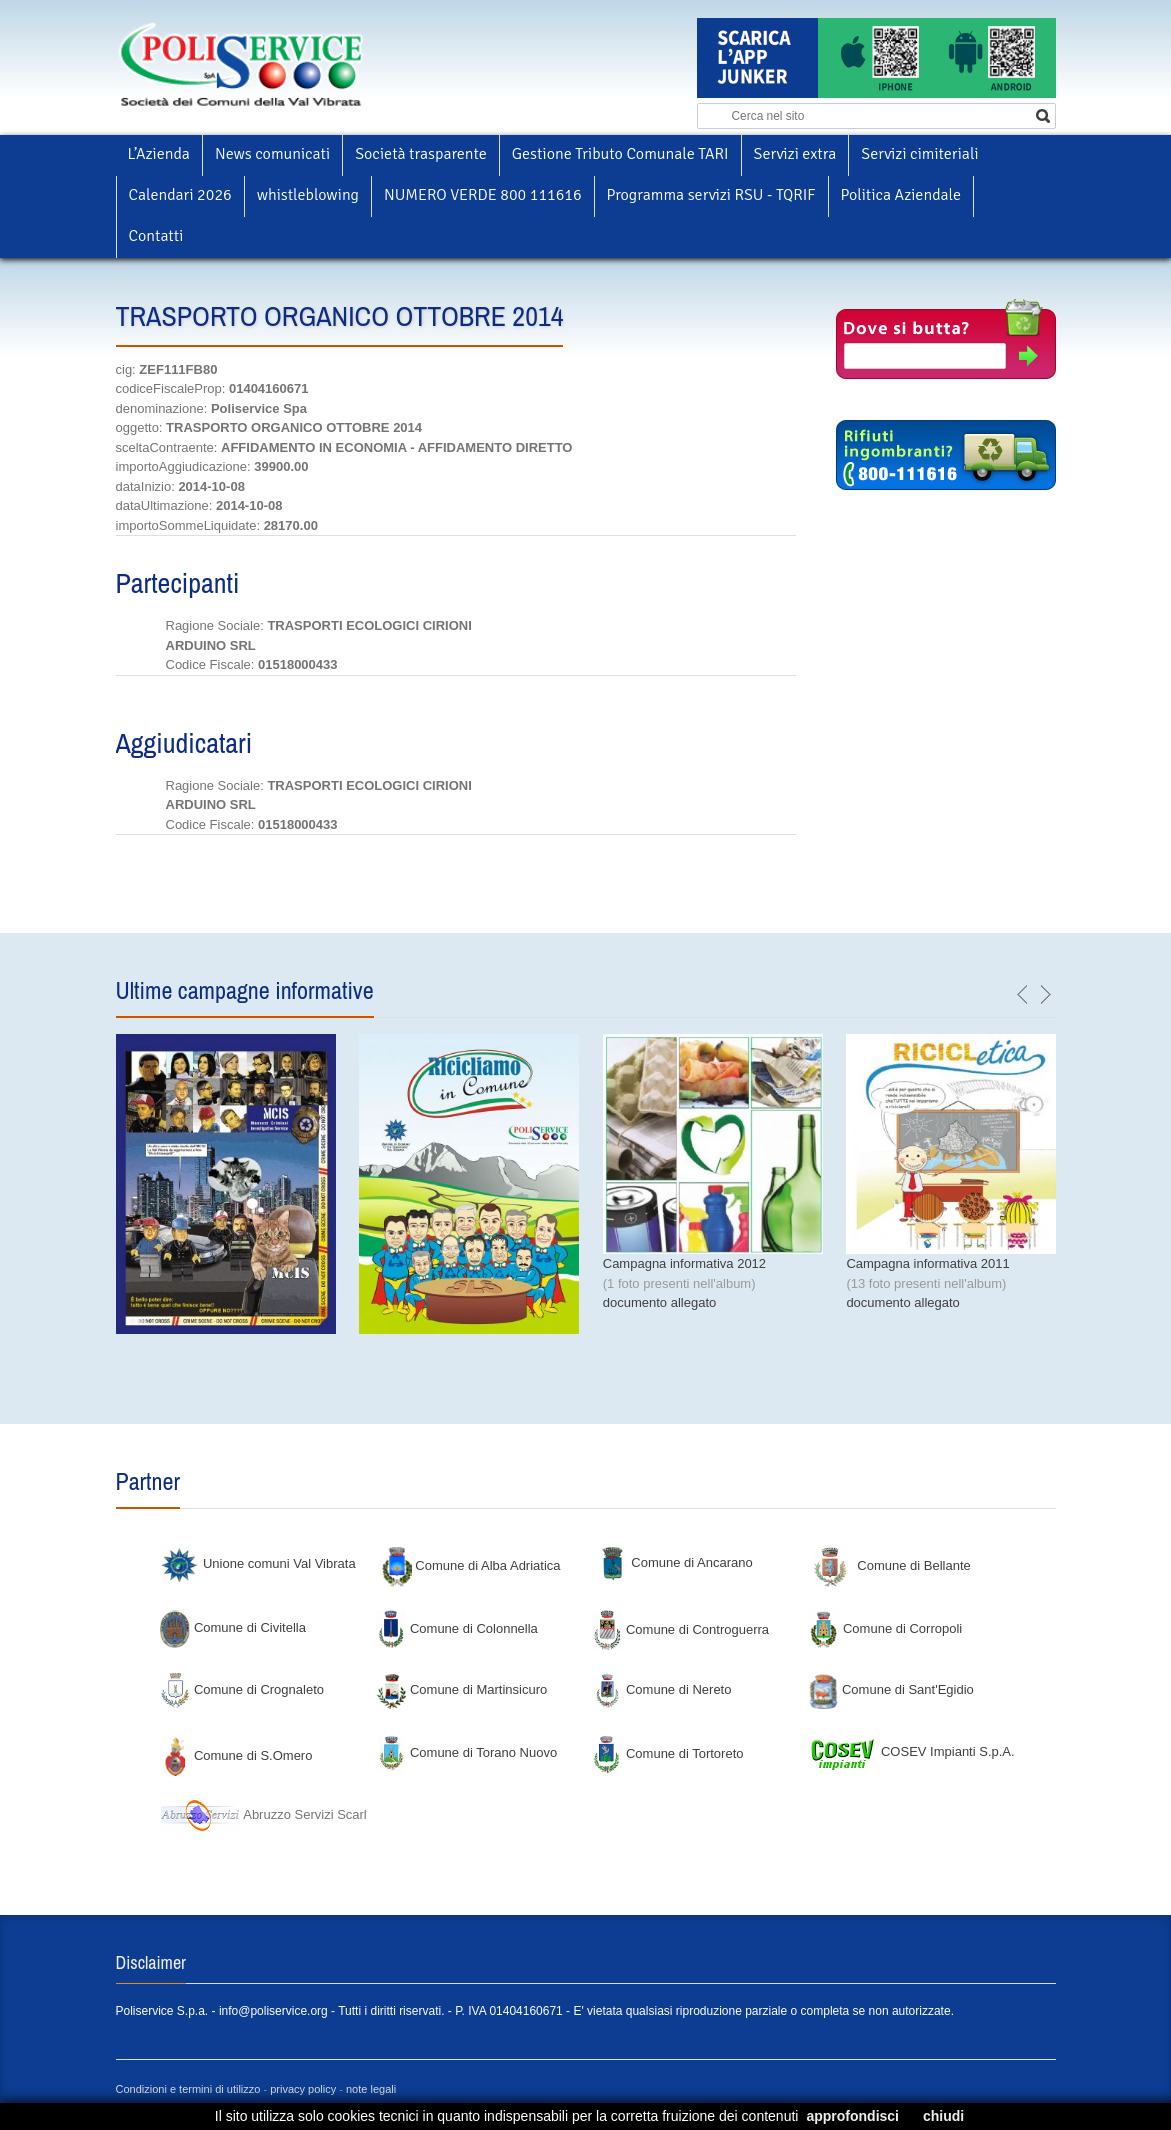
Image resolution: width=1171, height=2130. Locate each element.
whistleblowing (308, 195)
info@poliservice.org (273, 2011)
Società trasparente (421, 154)
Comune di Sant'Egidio (890, 1689)
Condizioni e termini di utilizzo (188, 2089)
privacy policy (303, 2089)
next (1045, 995)
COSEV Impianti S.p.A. (911, 1751)
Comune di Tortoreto (667, 1753)
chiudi (943, 2116)
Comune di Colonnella (457, 1628)
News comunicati (272, 154)
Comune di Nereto (661, 1689)
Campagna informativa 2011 (927, 1263)
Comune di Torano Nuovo (466, 1752)
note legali (371, 2089)
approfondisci (852, 2116)
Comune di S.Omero (236, 1755)
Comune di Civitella (233, 1627)
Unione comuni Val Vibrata (257, 1563)
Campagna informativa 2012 (684, 1263)
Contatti (156, 236)
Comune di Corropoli (885, 1628)
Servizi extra (795, 154)
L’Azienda (159, 154)
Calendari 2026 (180, 195)
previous (1023, 995)
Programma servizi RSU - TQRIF (711, 195)
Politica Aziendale (901, 195)
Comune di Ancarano (675, 1562)
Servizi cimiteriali (919, 154)
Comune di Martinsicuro (461, 1689)
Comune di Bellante (892, 1565)
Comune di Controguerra (680, 1629)
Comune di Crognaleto (242, 1689)
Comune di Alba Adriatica (471, 1565)
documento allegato (659, 1302)
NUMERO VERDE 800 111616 (483, 195)
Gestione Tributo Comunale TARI (620, 154)
